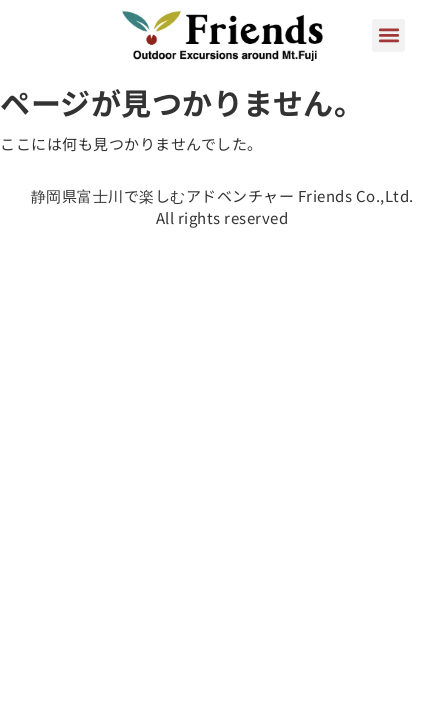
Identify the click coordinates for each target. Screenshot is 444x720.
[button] (388, 35)
